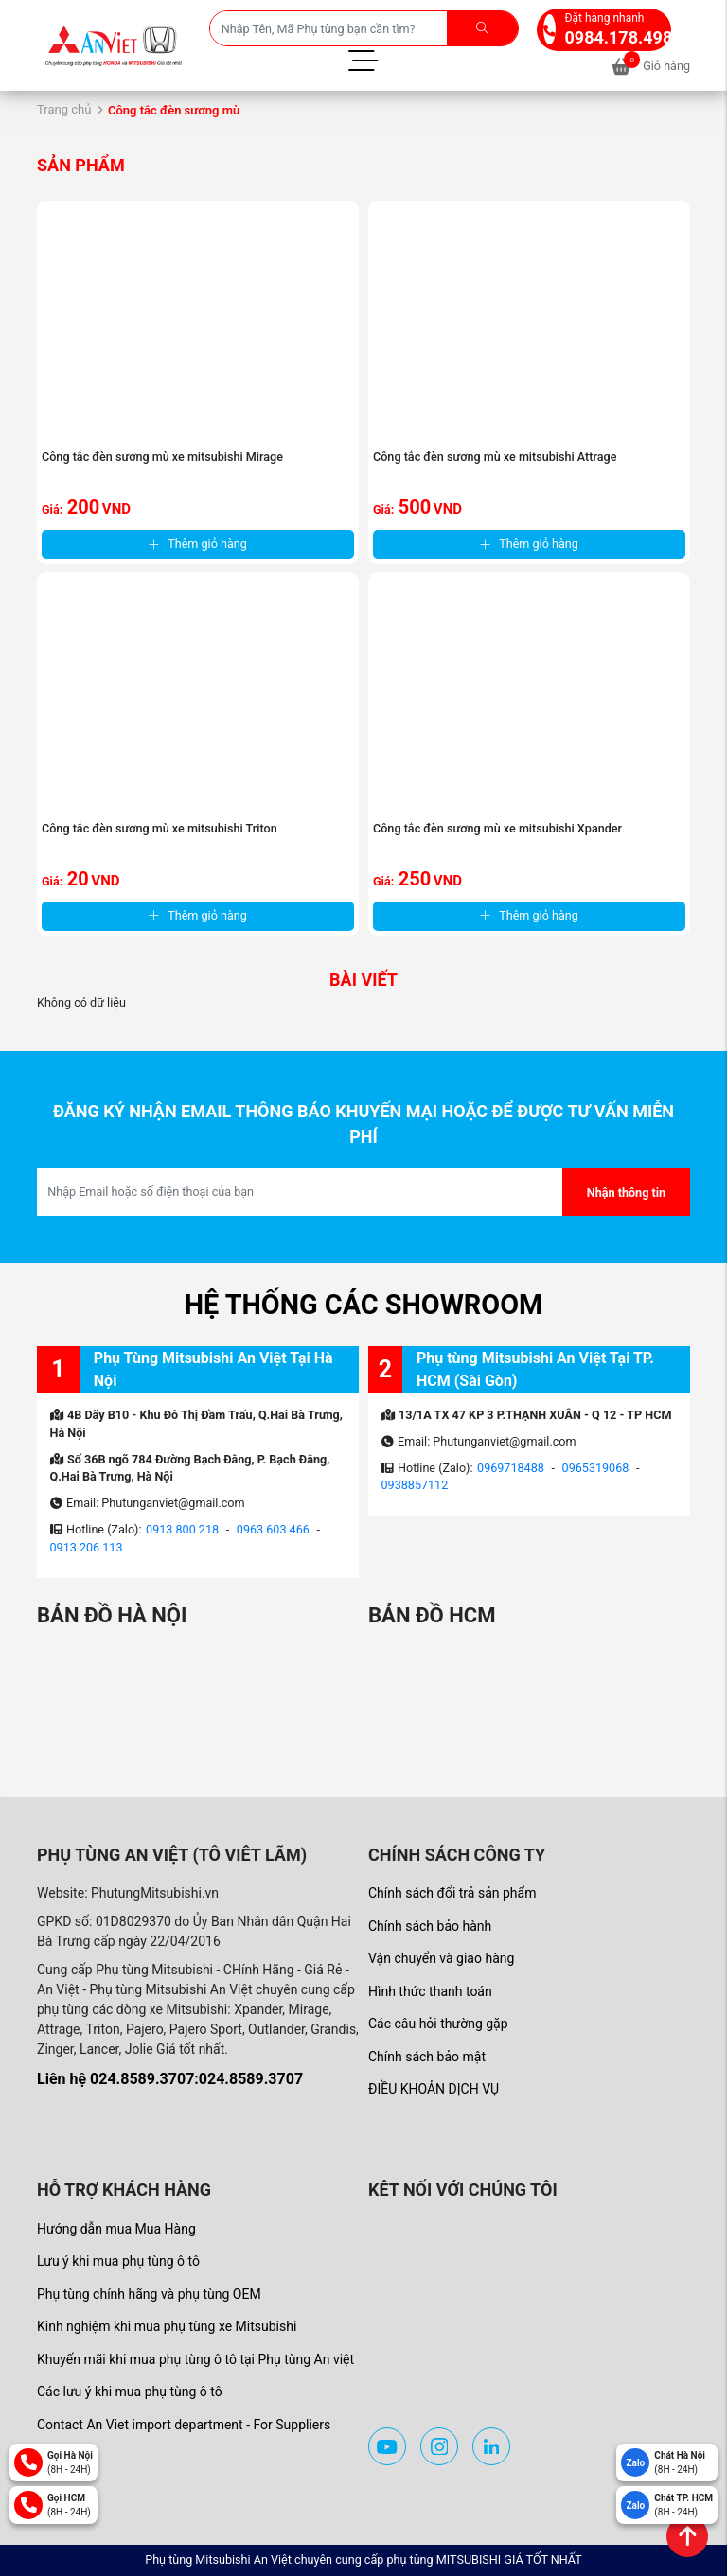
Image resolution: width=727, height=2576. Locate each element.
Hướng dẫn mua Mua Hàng (116, 2228)
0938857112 (415, 1485)
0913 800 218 (182, 1529)
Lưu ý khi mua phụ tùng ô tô (118, 2261)
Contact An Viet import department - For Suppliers (183, 2424)
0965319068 (595, 1468)
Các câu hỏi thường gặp (438, 2023)
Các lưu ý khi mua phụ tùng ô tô (129, 2391)
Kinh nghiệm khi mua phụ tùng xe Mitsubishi (166, 2326)
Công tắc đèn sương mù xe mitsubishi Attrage (494, 456)
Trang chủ (64, 109)
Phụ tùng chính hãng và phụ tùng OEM (149, 2294)
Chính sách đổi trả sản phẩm (452, 1893)
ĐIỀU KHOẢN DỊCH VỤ (433, 2088)
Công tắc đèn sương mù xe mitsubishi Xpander (497, 828)
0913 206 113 (86, 1547)
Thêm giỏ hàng (198, 543)
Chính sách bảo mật (427, 2056)
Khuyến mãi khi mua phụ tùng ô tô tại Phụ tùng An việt (195, 2359)
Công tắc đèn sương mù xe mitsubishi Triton (159, 828)
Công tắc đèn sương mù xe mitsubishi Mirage (162, 456)
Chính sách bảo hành (429, 1926)
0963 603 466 (273, 1529)
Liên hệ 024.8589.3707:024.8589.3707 (170, 2079)
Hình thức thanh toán (430, 1991)
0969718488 (510, 1468)
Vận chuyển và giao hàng (441, 1958)
